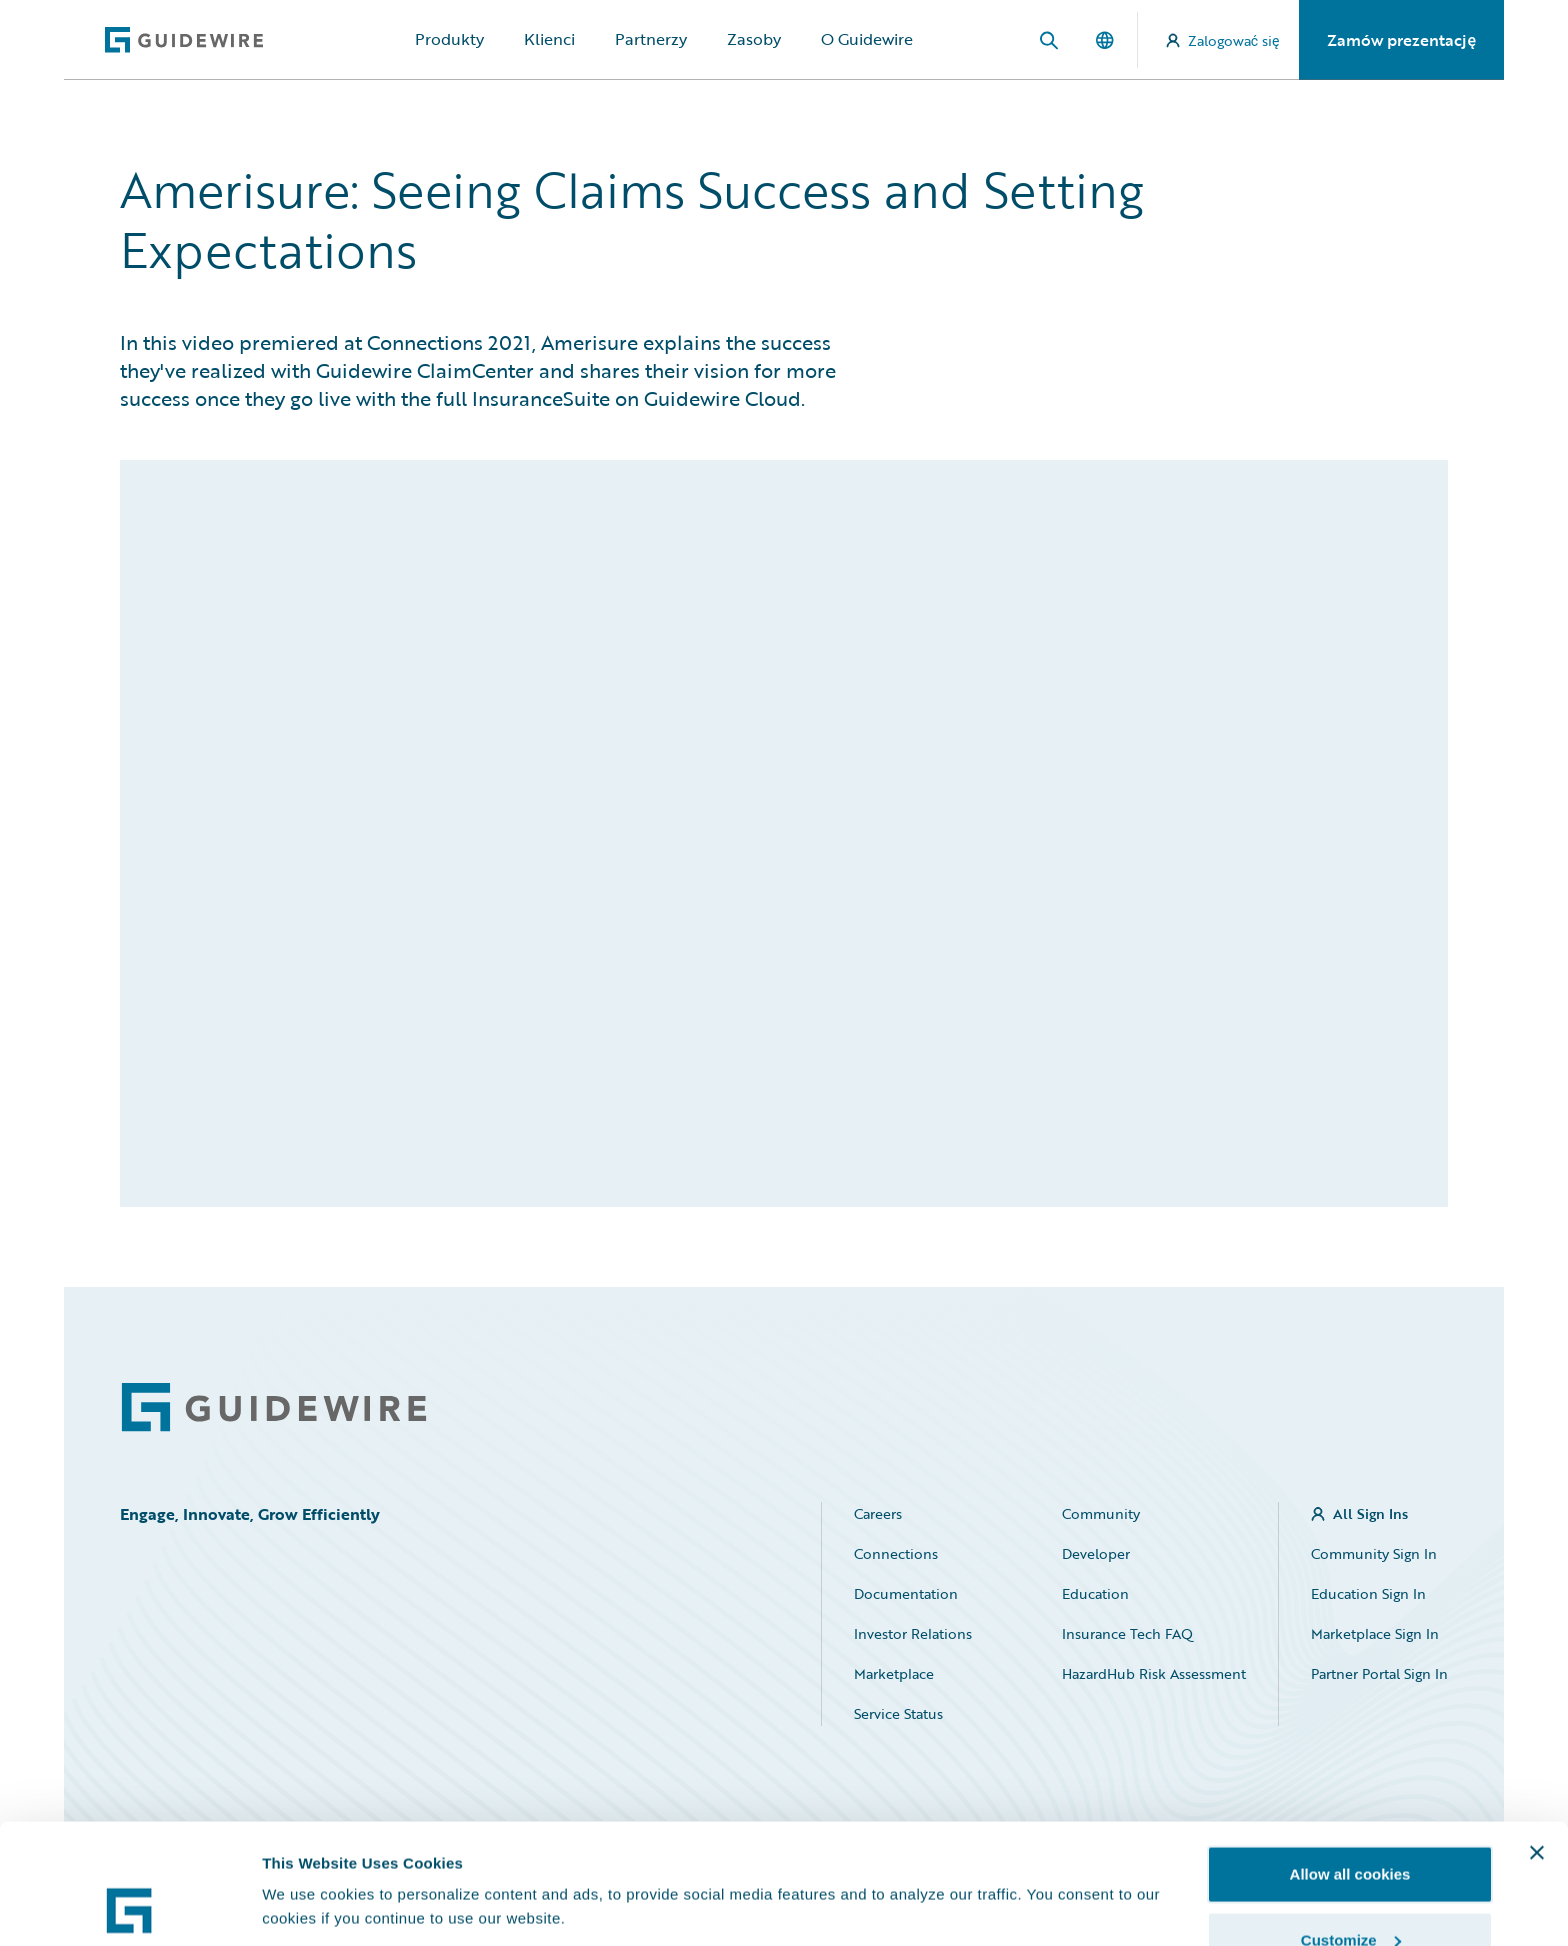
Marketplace (894, 1673)
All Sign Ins (1370, 1513)
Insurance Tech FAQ (1127, 1633)
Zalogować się (1223, 40)
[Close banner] (1537, 1740)
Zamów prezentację (1401, 40)
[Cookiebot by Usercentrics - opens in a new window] (129, 1907)
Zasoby (754, 39)
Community (1101, 1513)
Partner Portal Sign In (1379, 1673)
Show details (308, 1860)
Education (1095, 1593)
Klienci (549, 39)
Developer (1096, 1553)
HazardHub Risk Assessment (1154, 1673)
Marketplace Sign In (1375, 1633)
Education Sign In (1368, 1593)
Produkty (449, 39)
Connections (896, 1553)
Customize (1351, 1827)
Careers (878, 1513)
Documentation (906, 1593)
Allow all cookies (1350, 1761)
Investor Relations (913, 1633)
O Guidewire (867, 39)
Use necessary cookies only (1350, 1892)
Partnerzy (651, 39)
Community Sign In (1374, 1553)
